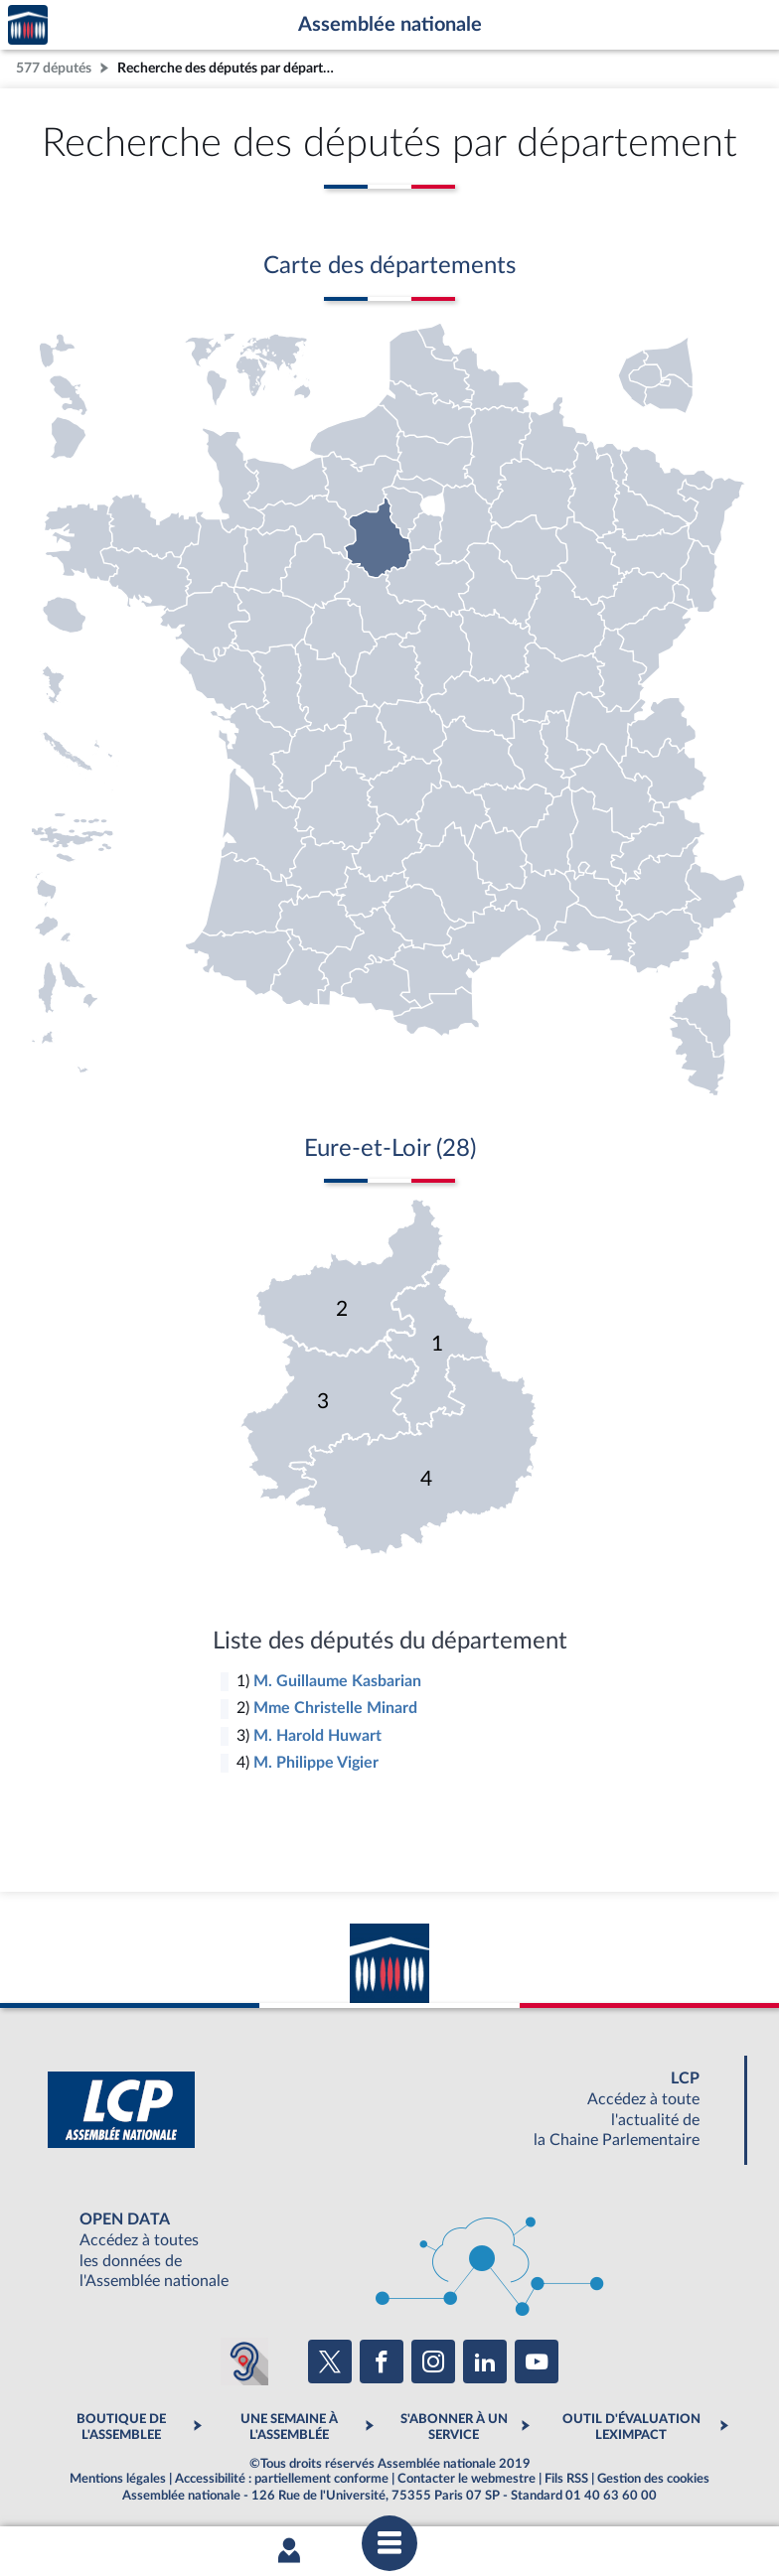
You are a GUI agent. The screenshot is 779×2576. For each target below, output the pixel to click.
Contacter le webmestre (466, 2479)
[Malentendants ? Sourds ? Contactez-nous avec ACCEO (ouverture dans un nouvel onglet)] (244, 2361)
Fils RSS (566, 2479)
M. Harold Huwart (317, 1736)
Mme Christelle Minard (335, 1708)
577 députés (53, 68)
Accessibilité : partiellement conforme (282, 2479)
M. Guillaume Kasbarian (337, 1681)
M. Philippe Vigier (316, 1763)
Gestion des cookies (653, 2479)
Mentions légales (118, 2479)
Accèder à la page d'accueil (28, 25)
